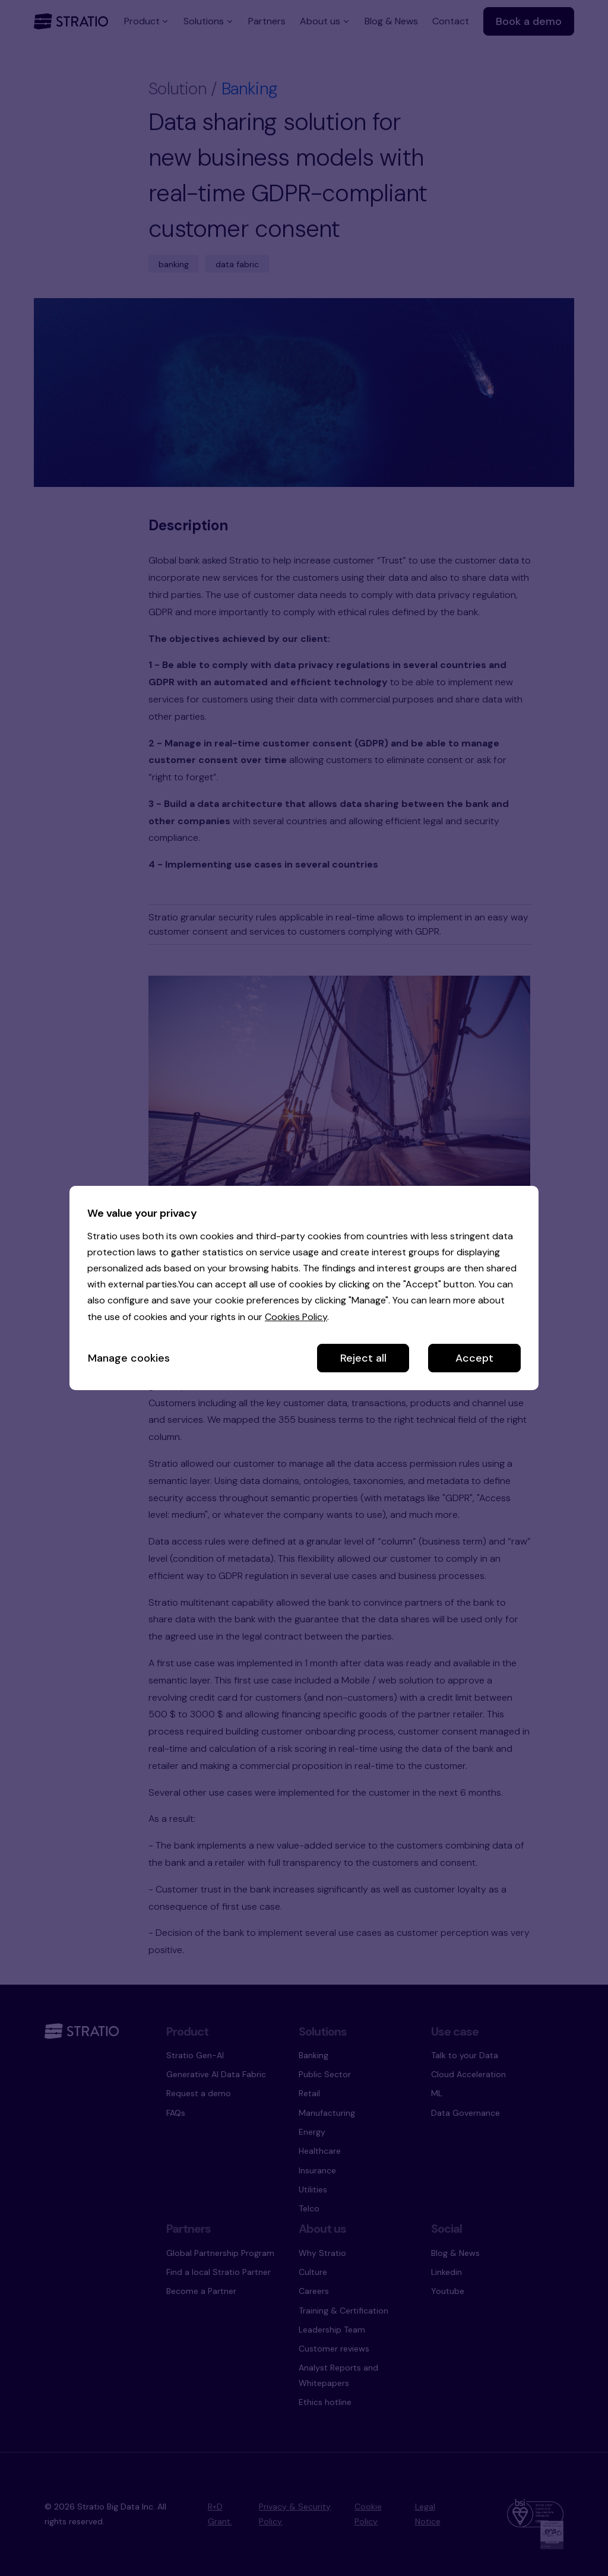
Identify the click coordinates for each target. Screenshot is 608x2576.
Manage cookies (129, 1358)
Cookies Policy (296, 1317)
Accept (474, 1358)
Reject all (363, 1358)
